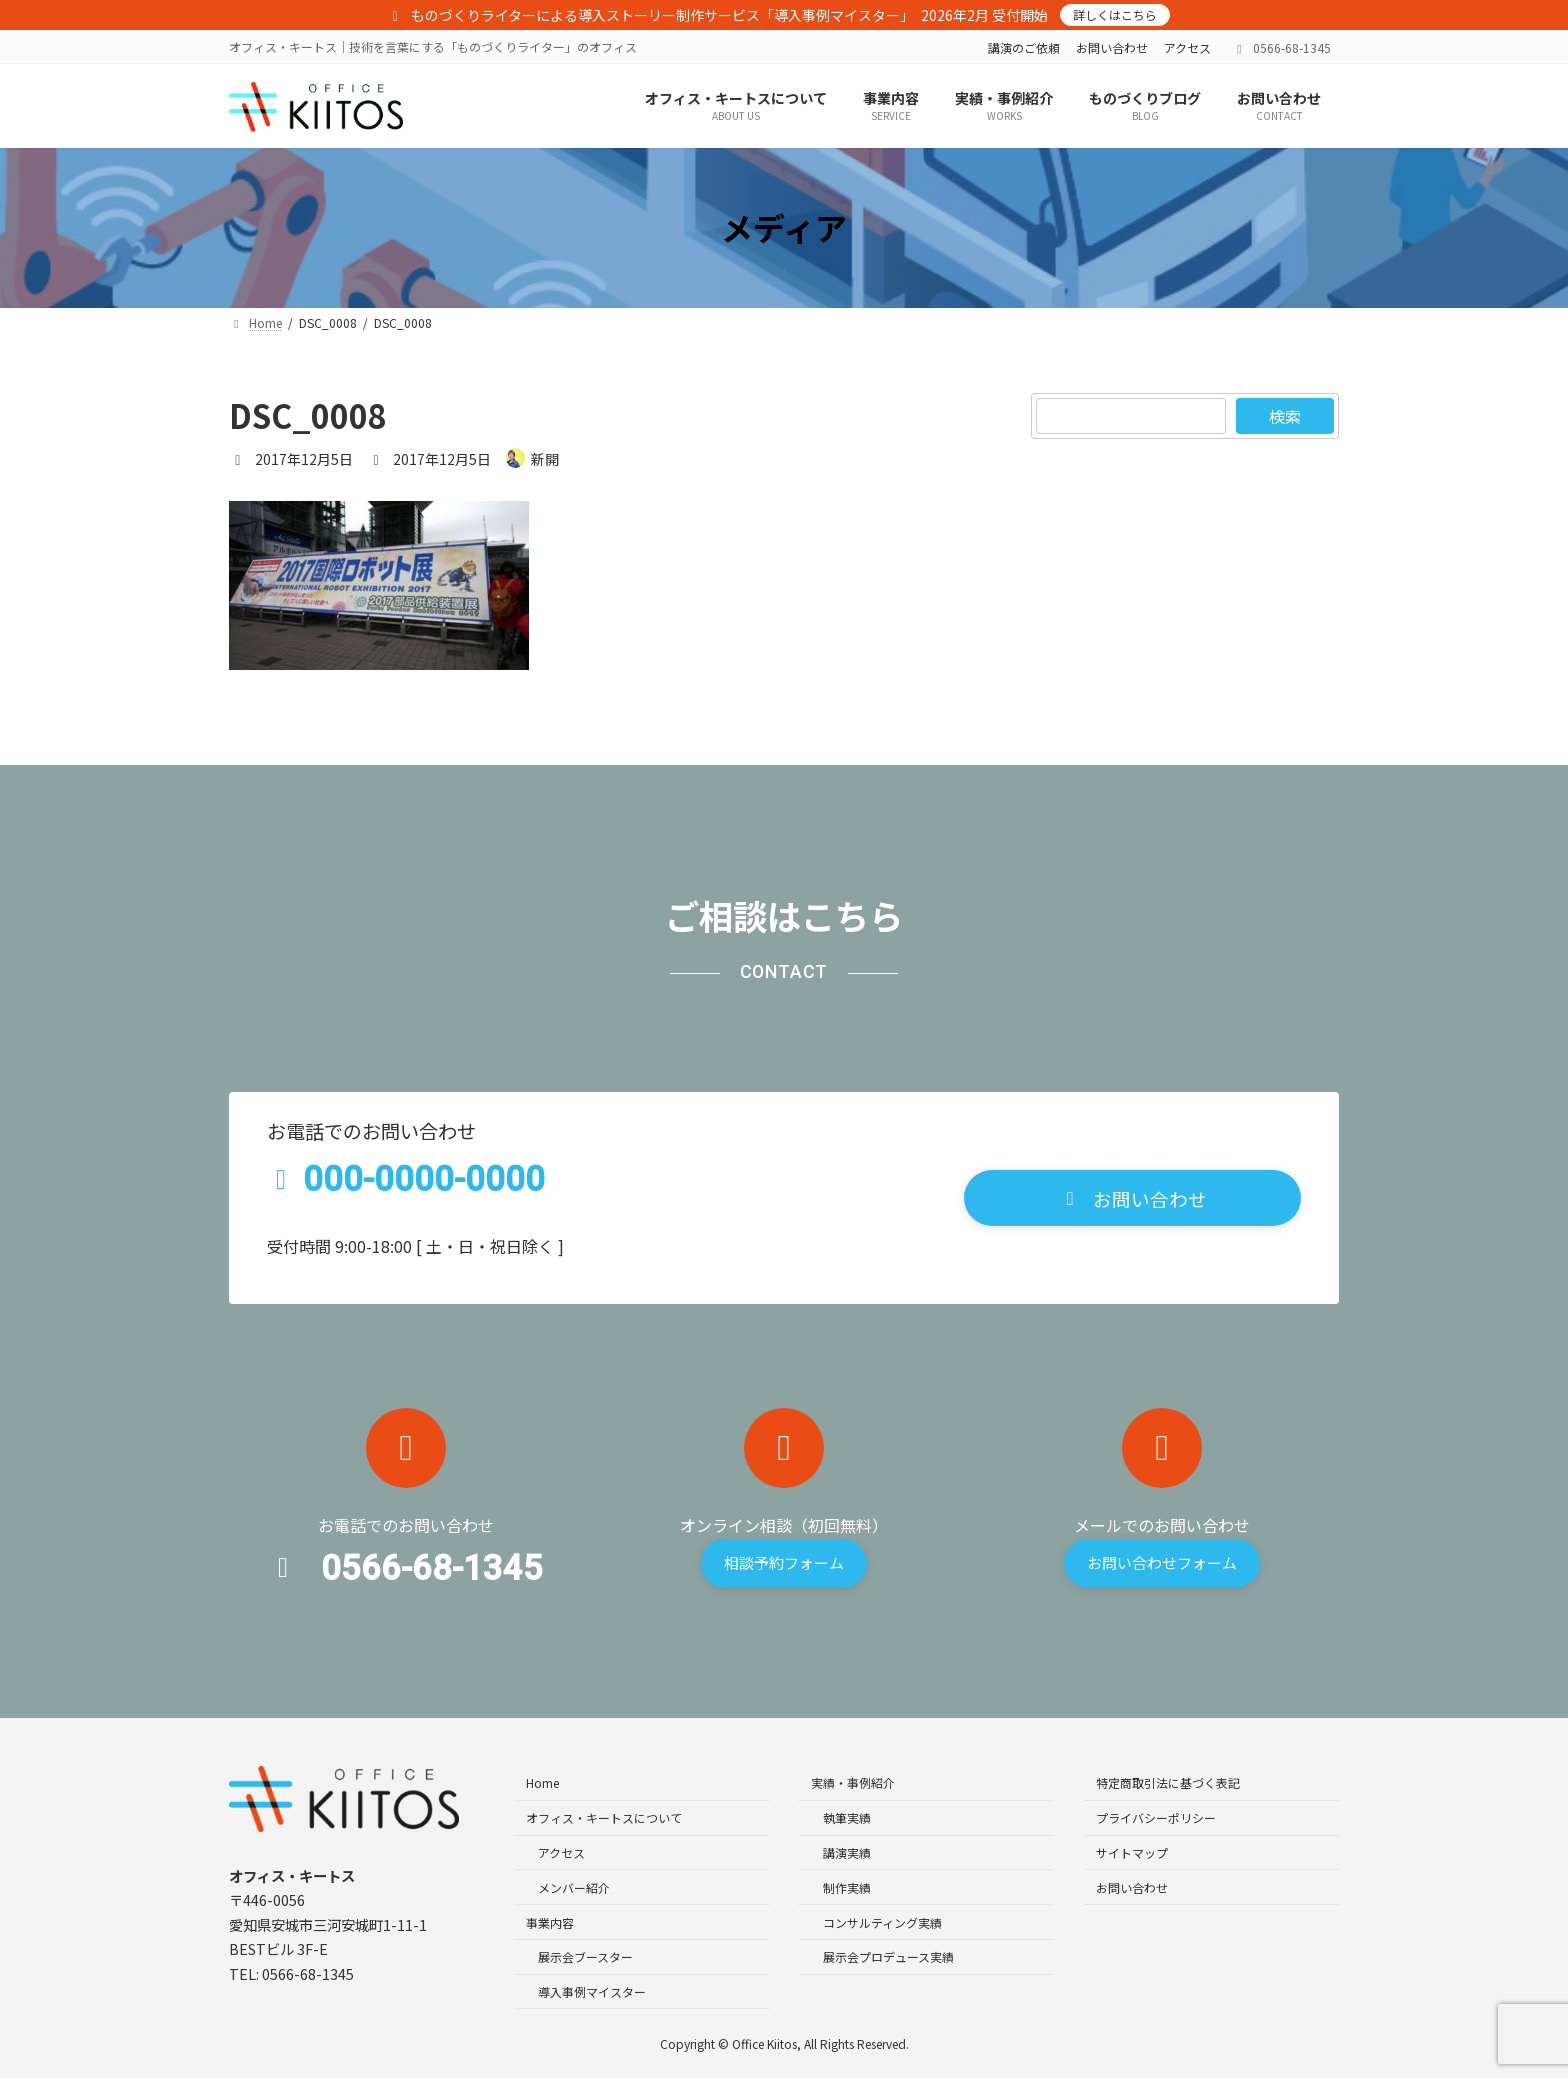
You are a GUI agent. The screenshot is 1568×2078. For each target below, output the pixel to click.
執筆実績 (847, 1817)
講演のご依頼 (1024, 48)
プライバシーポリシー (1156, 1817)
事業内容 (550, 1921)
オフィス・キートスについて (604, 1817)
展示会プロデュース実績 (888, 1956)
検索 (1285, 416)
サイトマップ (1132, 1851)
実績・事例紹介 (853, 1782)
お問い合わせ (1112, 48)
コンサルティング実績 (882, 1921)
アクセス (1187, 48)
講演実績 (847, 1851)
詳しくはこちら (1115, 14)
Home (542, 1782)
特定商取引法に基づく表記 (1168, 1782)
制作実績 (847, 1886)
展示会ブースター (585, 1956)
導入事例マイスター (592, 1991)
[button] (1132, 1198)
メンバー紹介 (574, 1886)
